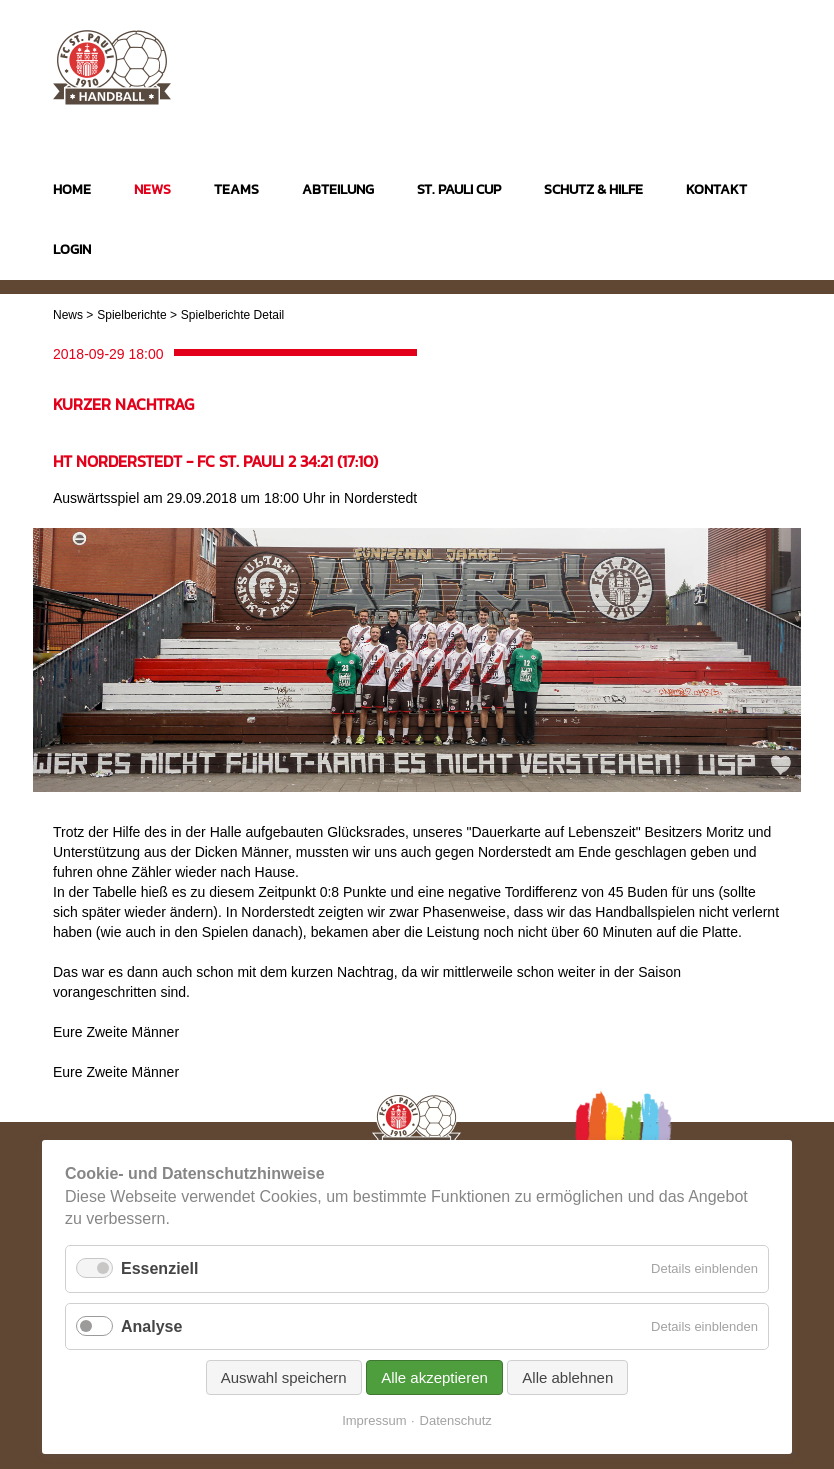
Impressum (374, 1420)
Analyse (151, 1326)
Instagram (688, 58)
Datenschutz (456, 1420)
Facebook (727, 58)
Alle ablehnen (567, 1377)
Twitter (766, 58)
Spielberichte (131, 315)
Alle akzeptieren (434, 1377)
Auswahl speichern (284, 1377)
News (68, 315)
